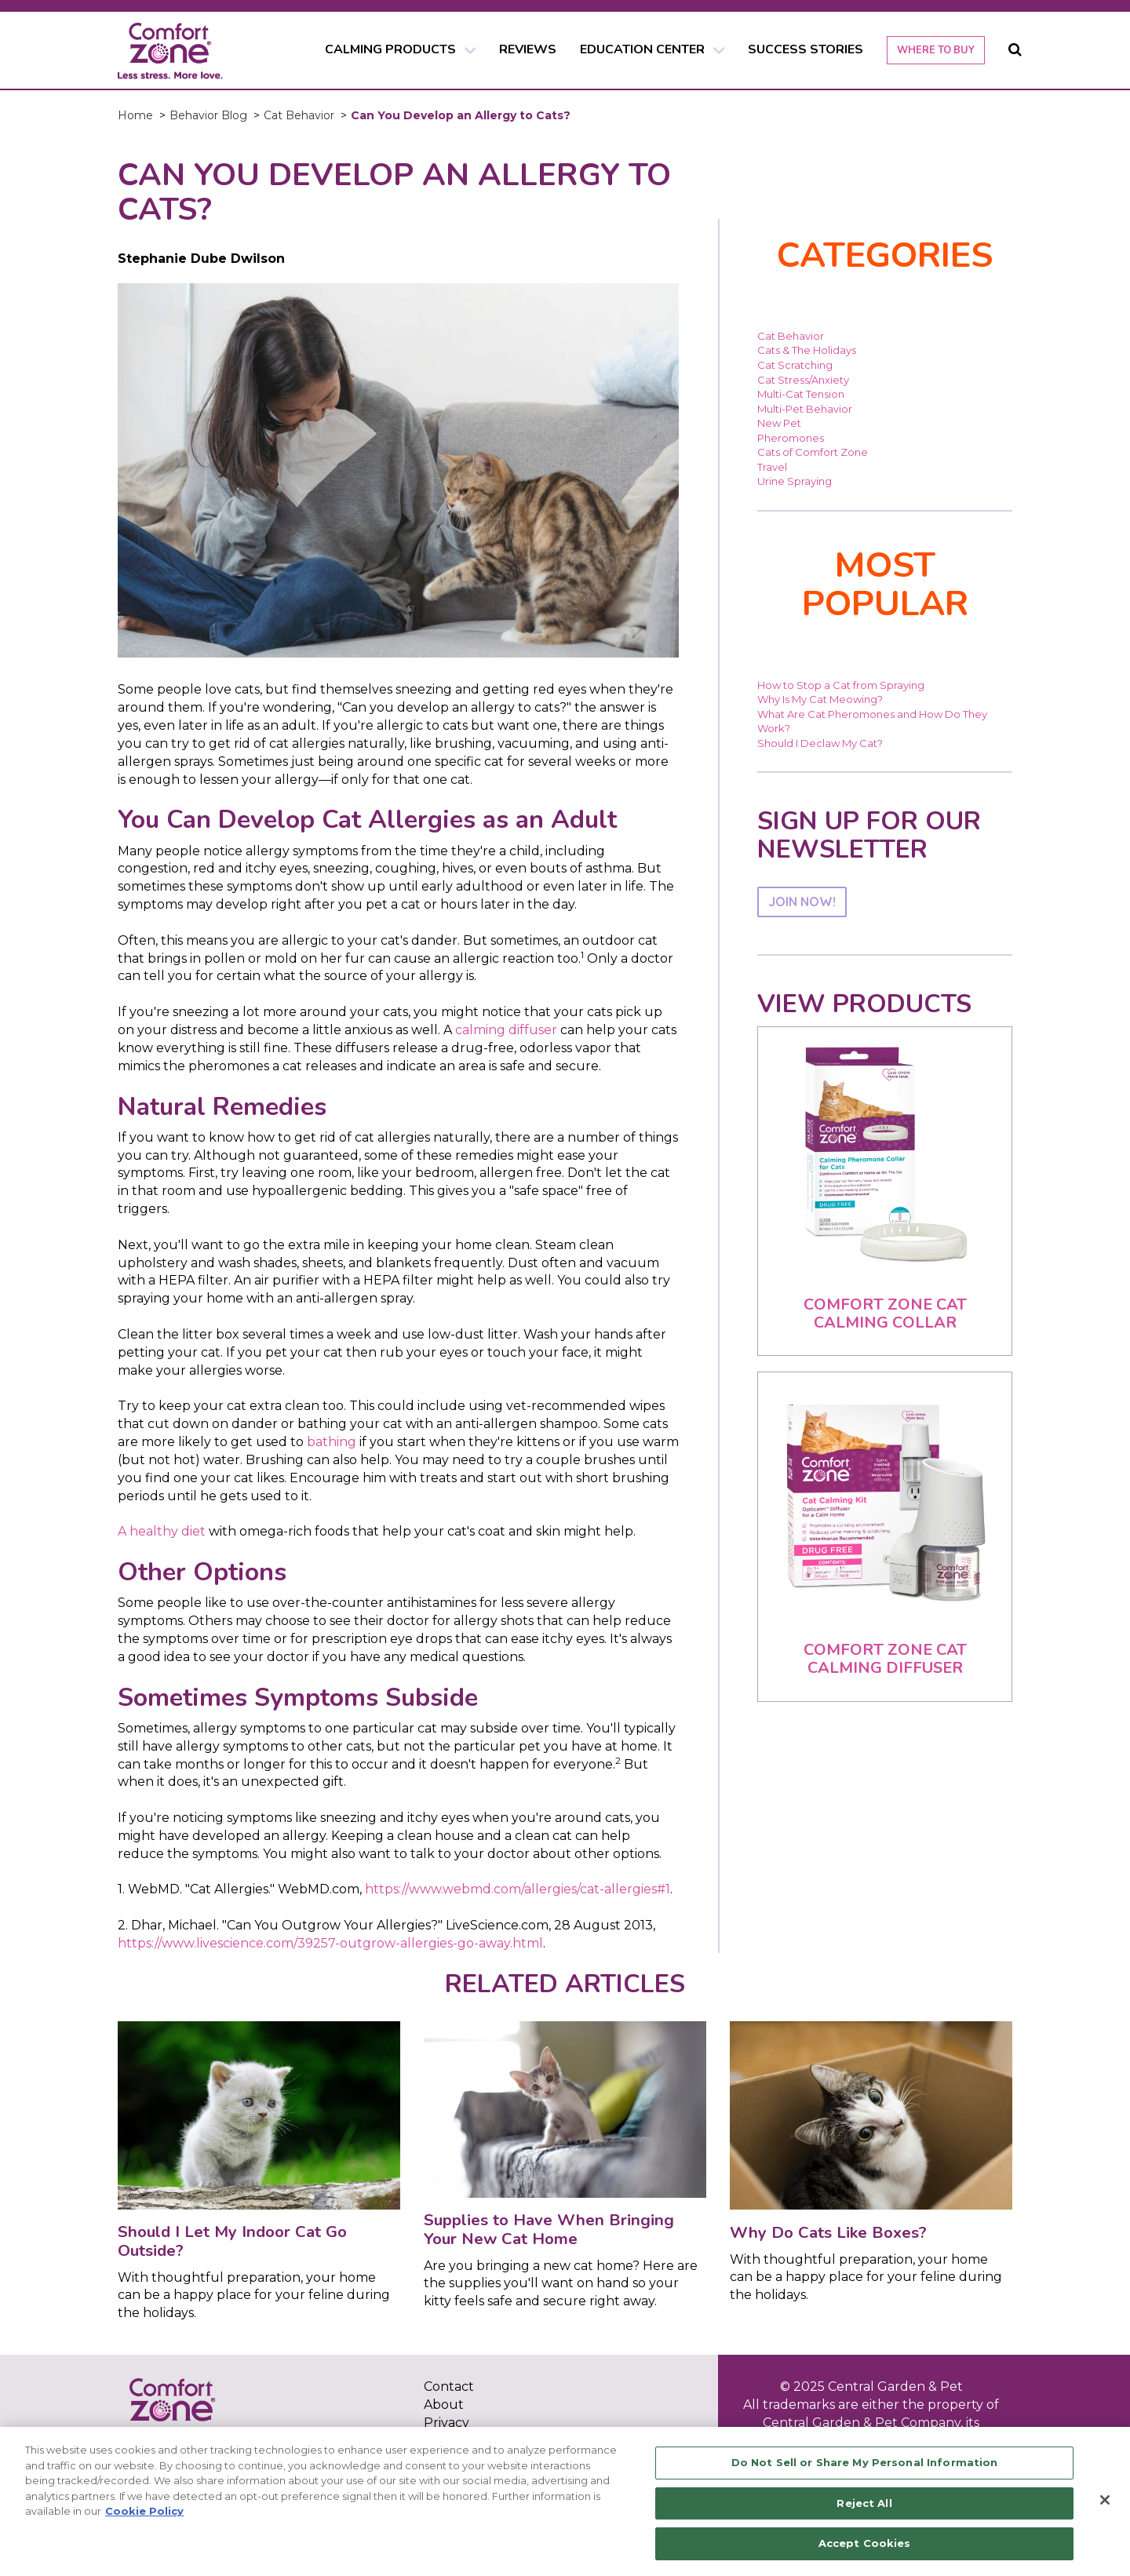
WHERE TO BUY (936, 50)
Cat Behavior (299, 115)
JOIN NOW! (802, 901)
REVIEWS (527, 49)
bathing (331, 1441)
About (444, 2404)
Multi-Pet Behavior (804, 409)
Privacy (446, 2422)
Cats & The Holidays (806, 350)
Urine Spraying (794, 481)
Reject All (864, 2503)
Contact (449, 2386)
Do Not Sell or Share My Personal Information (864, 2462)
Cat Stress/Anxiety (803, 379)
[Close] (1105, 2500)
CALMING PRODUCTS (390, 49)
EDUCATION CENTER (642, 49)
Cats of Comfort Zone (812, 452)
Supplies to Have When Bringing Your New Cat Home (549, 2229)
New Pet (779, 423)
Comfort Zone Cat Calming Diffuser (885, 1659)
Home (135, 115)
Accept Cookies (864, 2543)
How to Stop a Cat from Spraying (840, 685)
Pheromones (790, 438)
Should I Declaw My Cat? (820, 743)
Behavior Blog (208, 115)
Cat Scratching (795, 365)
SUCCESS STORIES (805, 49)
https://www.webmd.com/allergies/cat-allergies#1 (517, 1889)
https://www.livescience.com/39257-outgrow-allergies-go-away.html (330, 1943)
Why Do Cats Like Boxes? (828, 2232)
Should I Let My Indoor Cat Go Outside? (232, 2241)
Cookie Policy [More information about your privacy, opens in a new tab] (144, 2511)
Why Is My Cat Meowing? (820, 699)
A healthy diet (162, 1531)
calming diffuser (506, 1029)
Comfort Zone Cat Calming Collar (885, 1313)
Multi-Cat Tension (800, 394)
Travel (772, 467)
